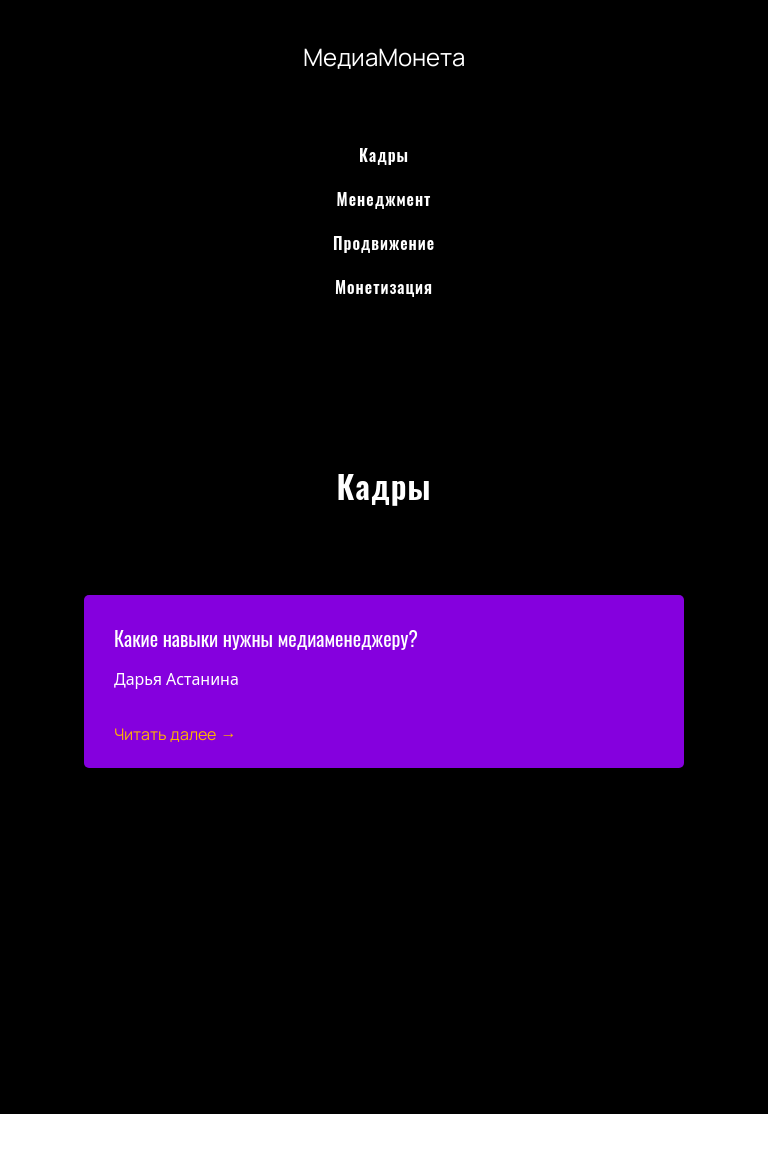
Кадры (384, 155)
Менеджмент (384, 199)
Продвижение (384, 243)
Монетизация (384, 287)
